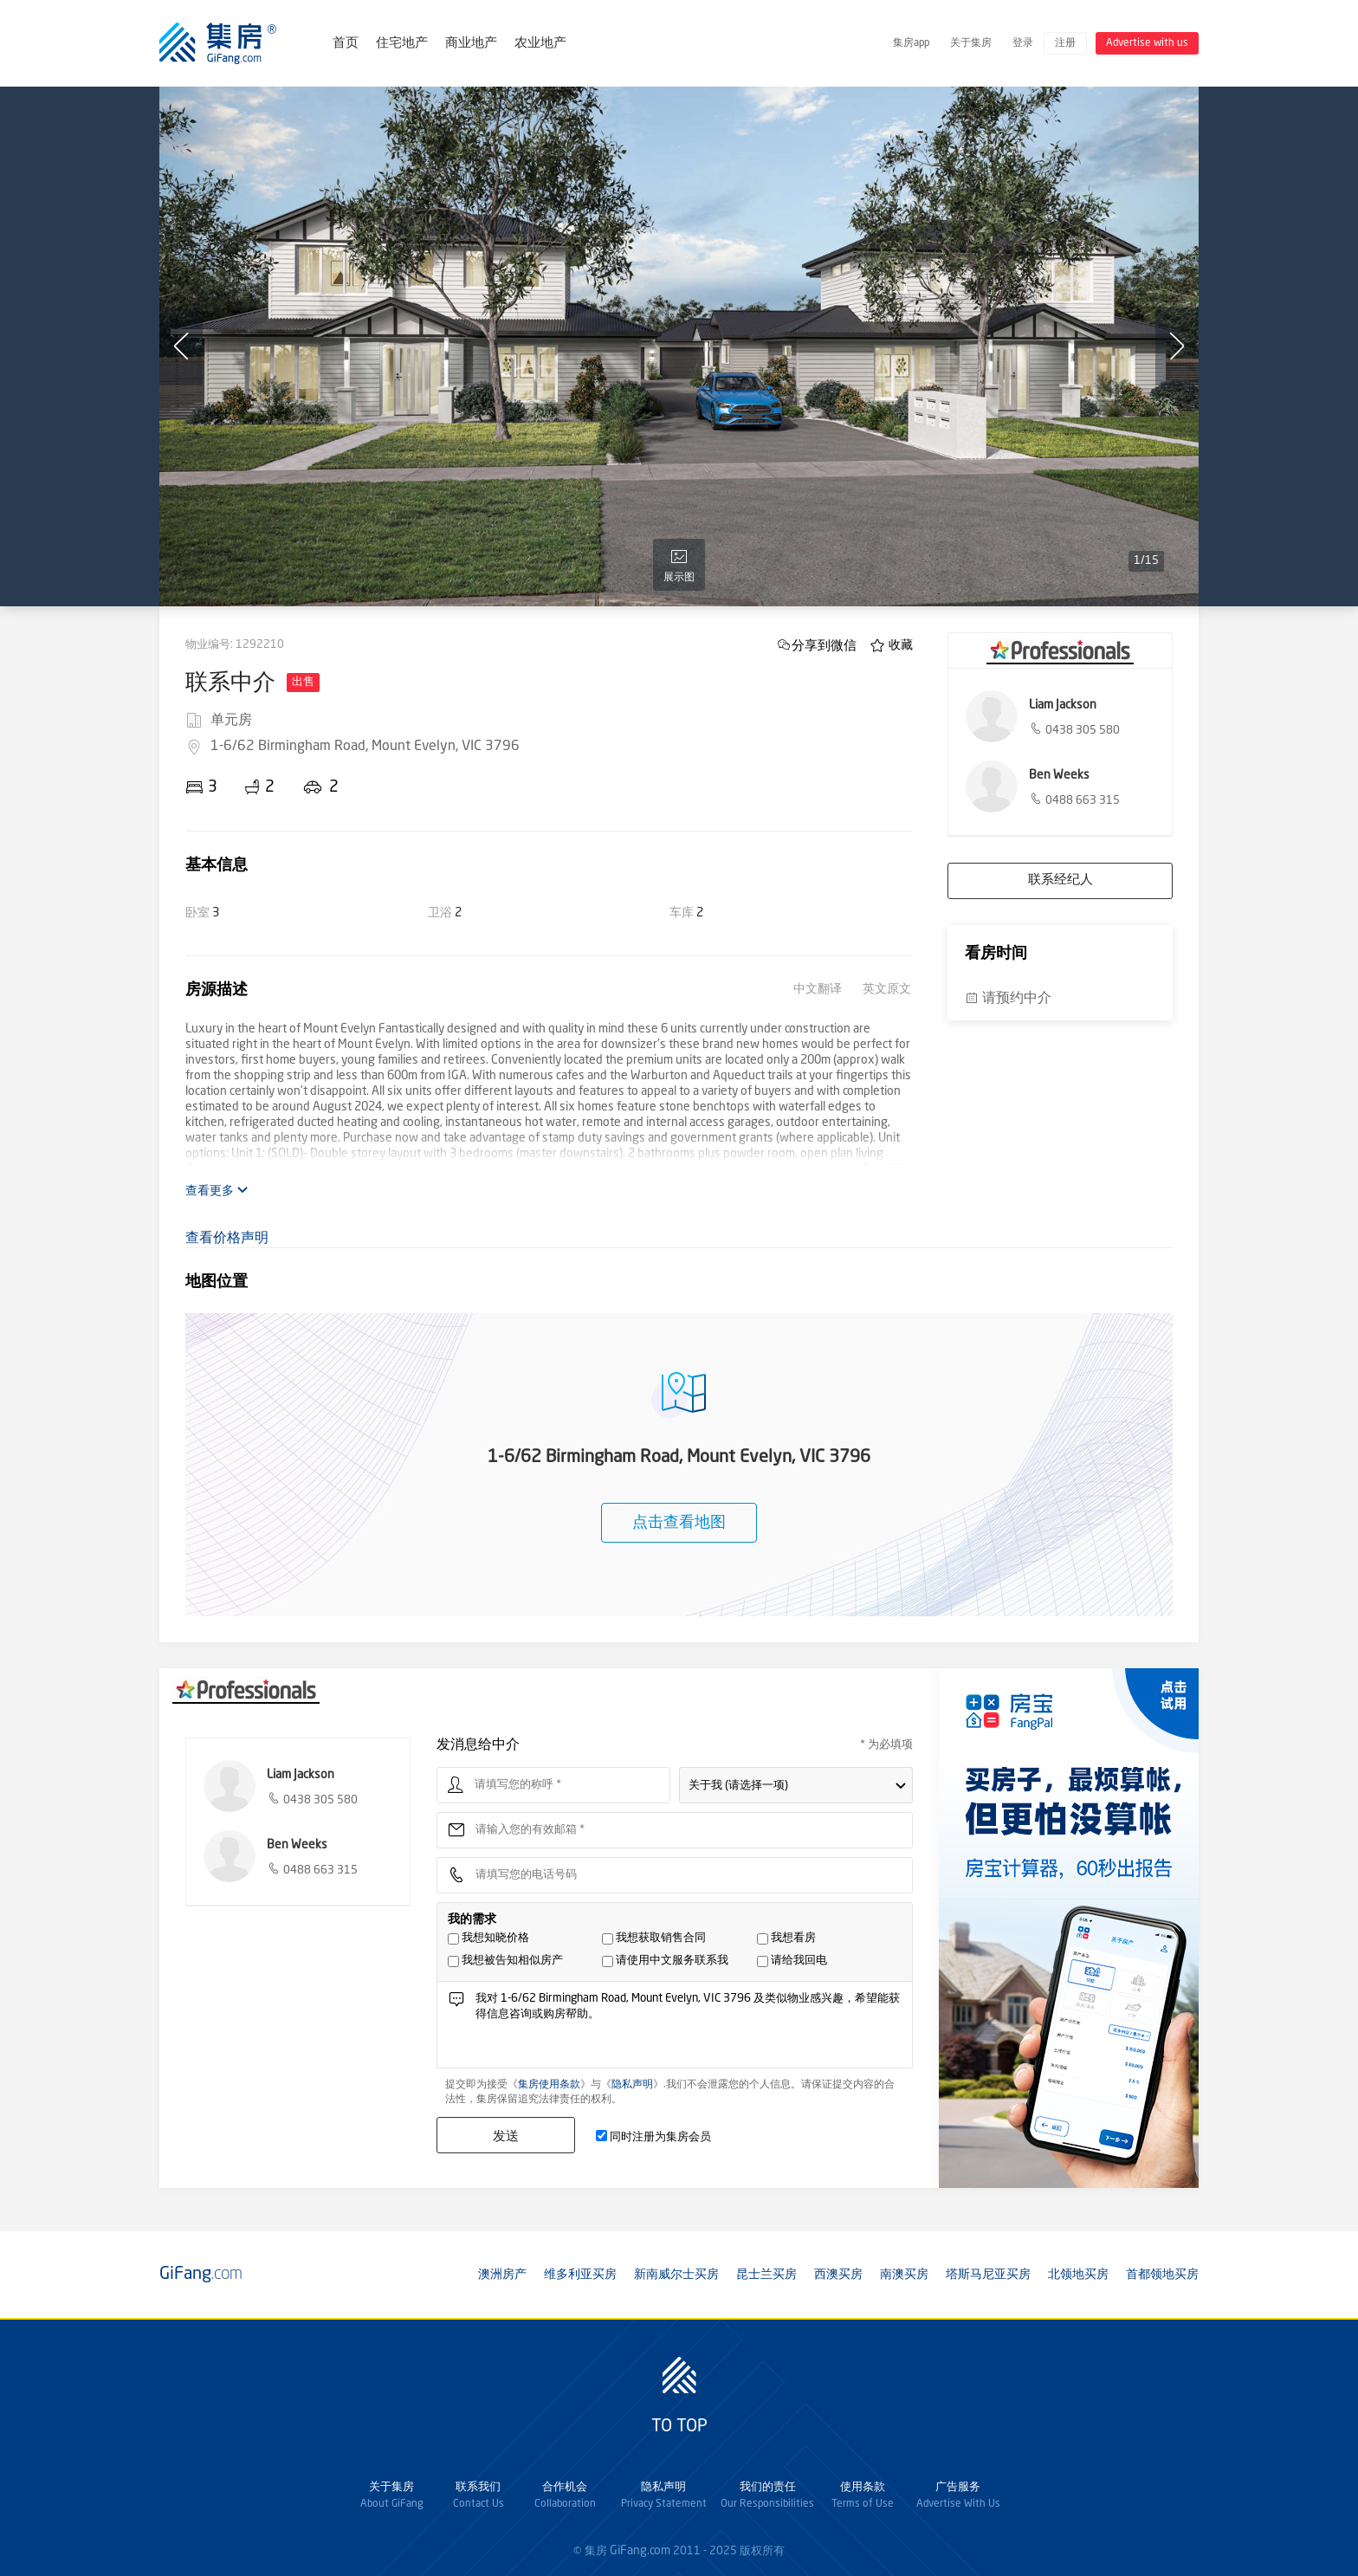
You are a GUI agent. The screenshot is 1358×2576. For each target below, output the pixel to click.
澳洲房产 (502, 2275)
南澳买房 (904, 2275)
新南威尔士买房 (676, 2275)
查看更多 (217, 1190)
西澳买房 (838, 2275)
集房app (911, 43)
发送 (506, 2135)
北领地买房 (1078, 2275)
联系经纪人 (1060, 880)
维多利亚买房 (580, 2275)
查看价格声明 (226, 1239)
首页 (346, 43)
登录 (1022, 43)
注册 (1065, 43)
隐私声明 (632, 2085)
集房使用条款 (549, 2085)
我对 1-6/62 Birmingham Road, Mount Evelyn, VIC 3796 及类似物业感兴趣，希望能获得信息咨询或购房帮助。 (688, 2029)
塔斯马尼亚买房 (988, 2275)
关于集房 (971, 43)
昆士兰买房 (766, 2275)
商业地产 (471, 43)
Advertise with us (1147, 43)
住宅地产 (402, 43)
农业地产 (540, 43)
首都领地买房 (1162, 2275)
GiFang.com (640, 2551)
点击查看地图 (679, 1523)
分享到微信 (824, 644)
